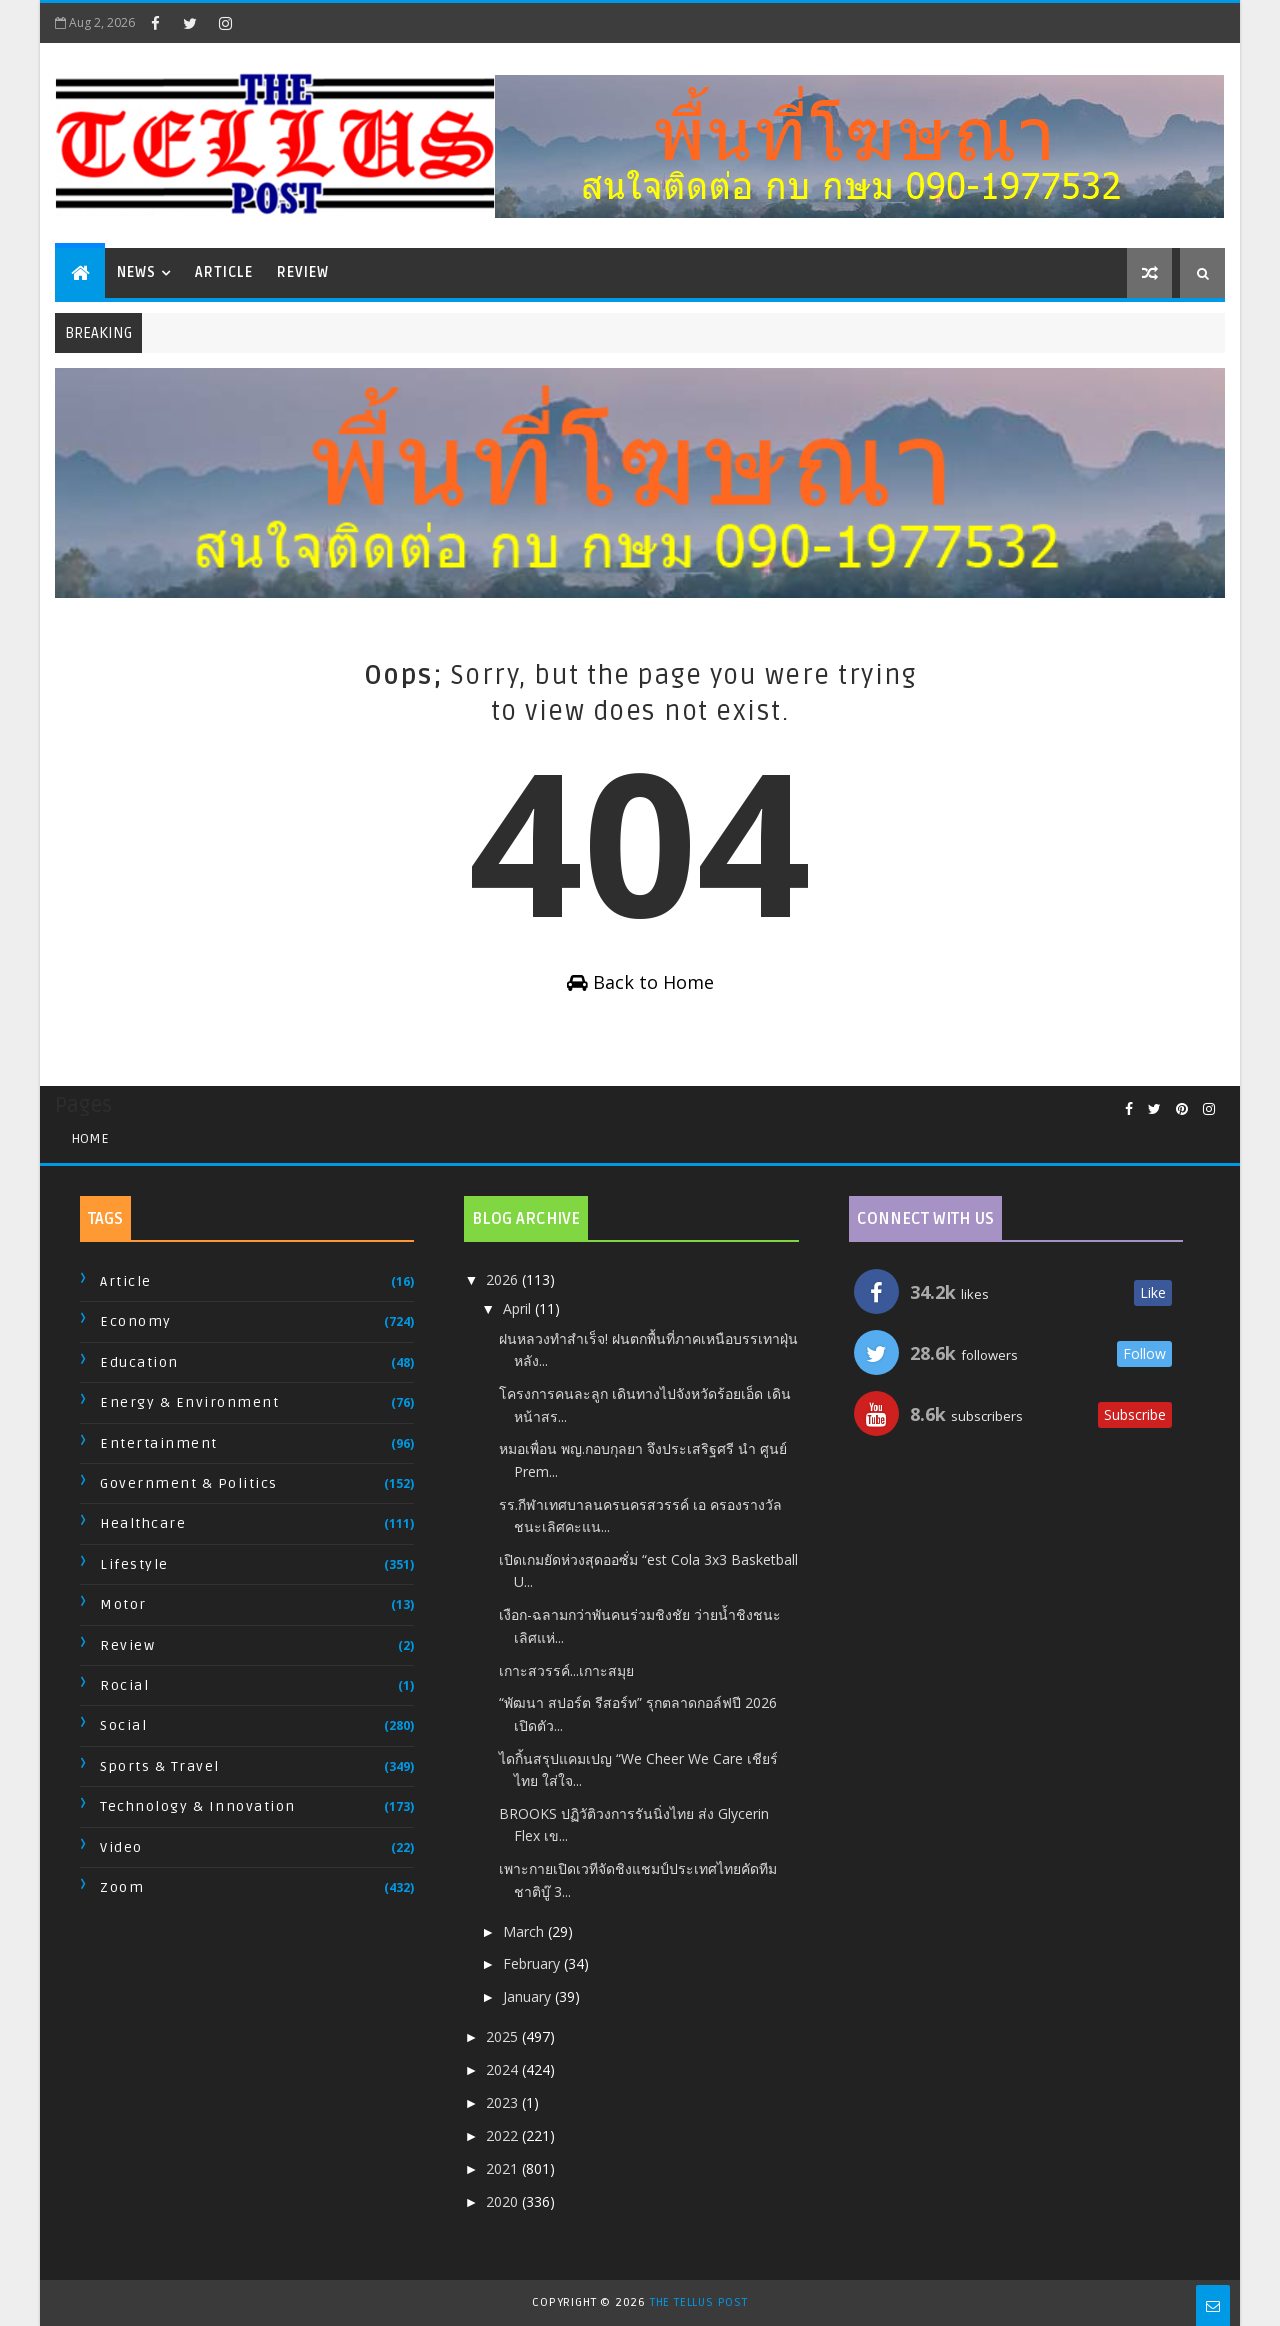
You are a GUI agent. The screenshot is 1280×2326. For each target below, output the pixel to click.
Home (90, 1138)
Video (121, 1847)
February (533, 1963)
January (529, 1996)
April (519, 1308)
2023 (504, 2102)
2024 (504, 2069)
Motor (123, 1604)
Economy (136, 1321)
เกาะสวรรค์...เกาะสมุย (566, 1670)
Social (123, 1725)
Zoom (122, 1887)
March (525, 1931)
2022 (504, 2135)
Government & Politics (189, 1483)
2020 (504, 2201)
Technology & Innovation (198, 1806)
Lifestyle (134, 1564)
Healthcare (143, 1523)
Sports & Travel (160, 1766)
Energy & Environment (189, 1402)
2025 (504, 2036)
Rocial (124, 1685)
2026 (504, 1279)
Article (224, 272)
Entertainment (159, 1443)
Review (303, 272)
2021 (504, 2168)
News (136, 272)
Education (139, 1362)
